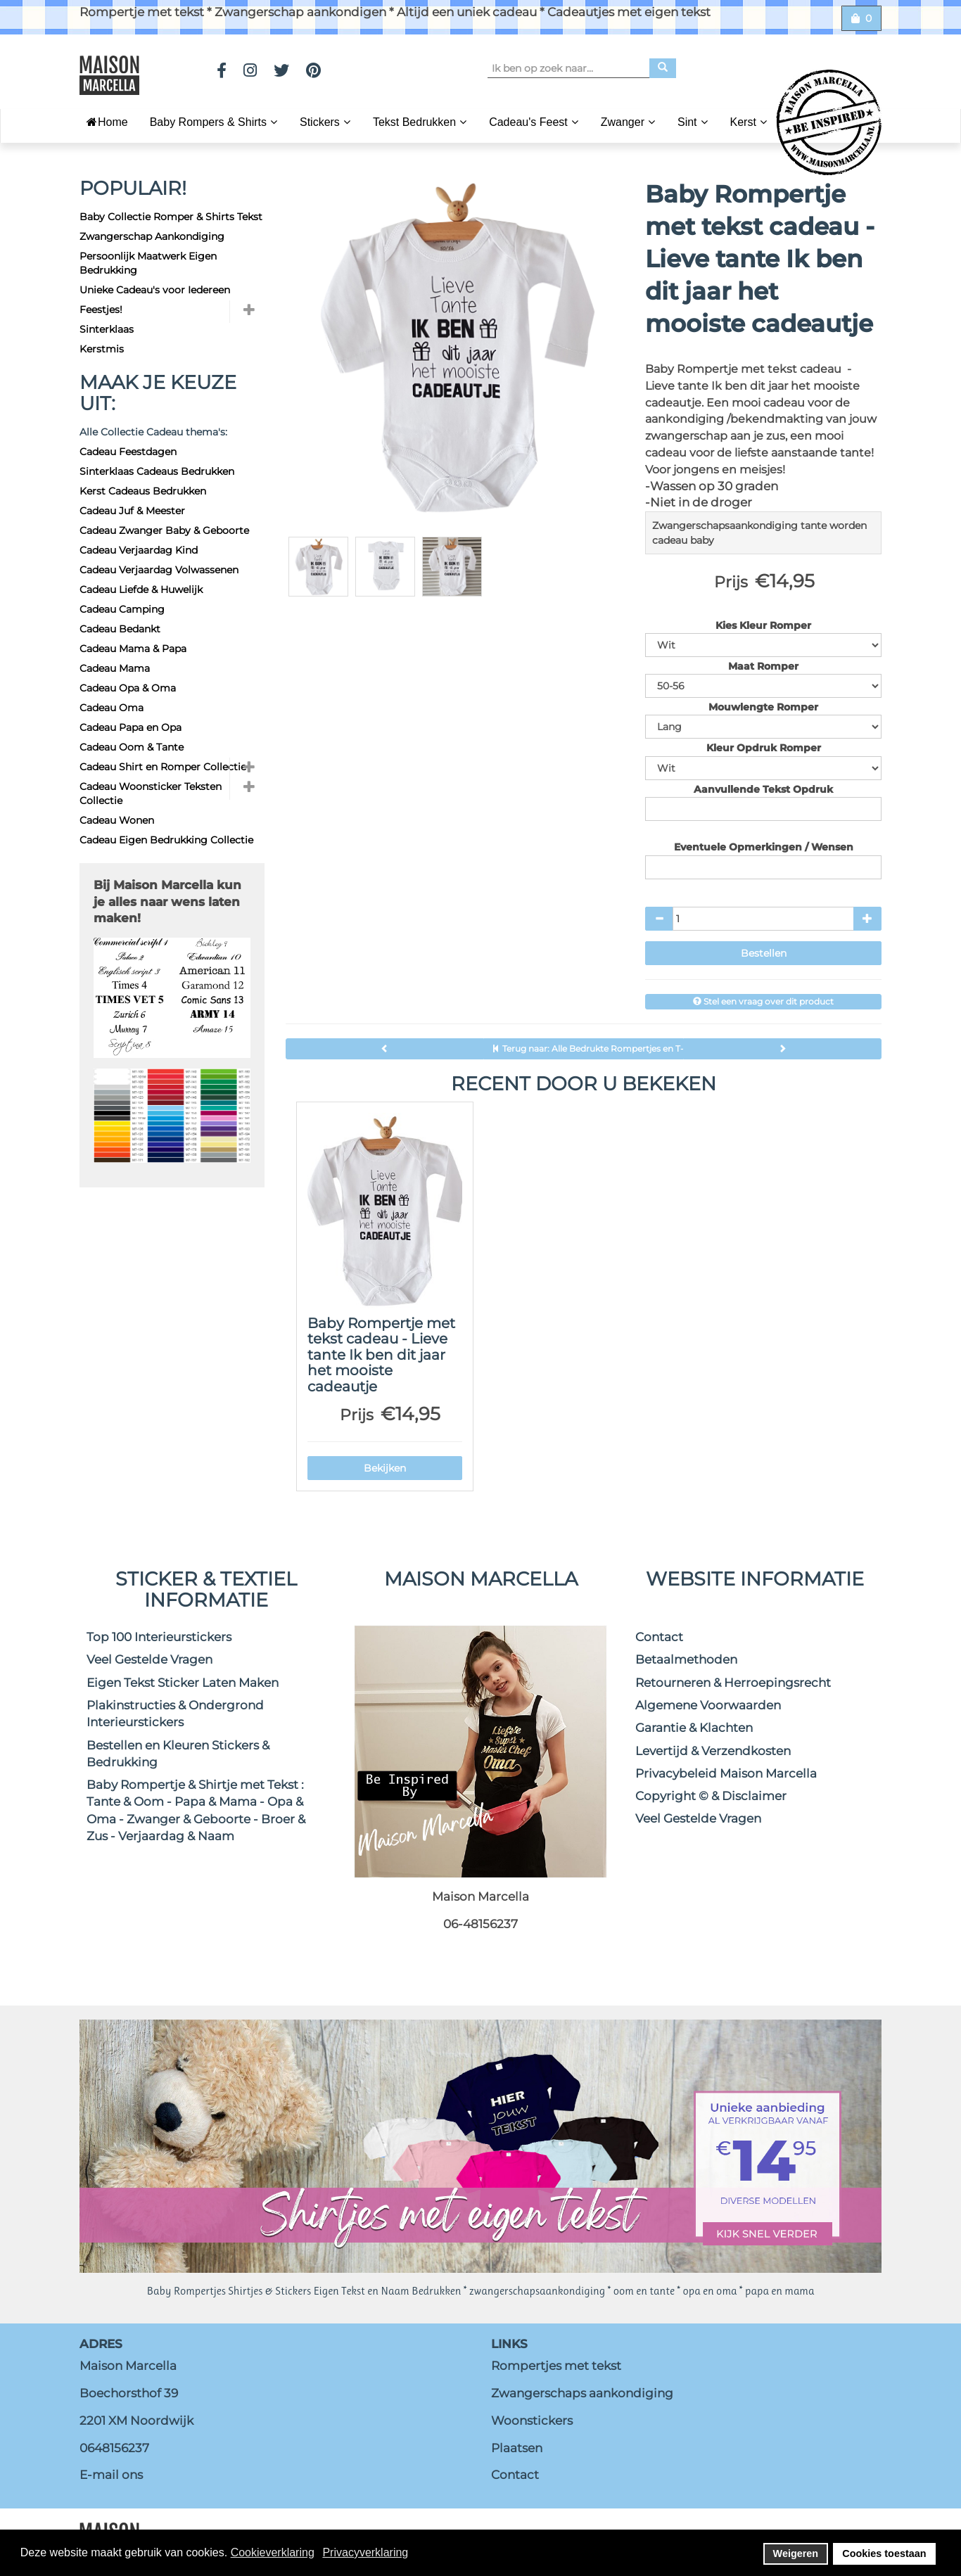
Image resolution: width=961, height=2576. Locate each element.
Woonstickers (532, 2421)
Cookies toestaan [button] (884, 2553)
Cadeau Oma (111, 707)
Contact (659, 1637)
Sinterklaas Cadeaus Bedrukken (156, 471)
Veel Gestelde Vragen (149, 1659)
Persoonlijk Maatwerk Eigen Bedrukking (148, 263)
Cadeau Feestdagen (128, 451)
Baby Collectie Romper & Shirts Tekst (170, 216)
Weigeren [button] (796, 2553)
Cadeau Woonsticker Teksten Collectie (150, 793)
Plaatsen (516, 2448)
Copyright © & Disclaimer (711, 1796)
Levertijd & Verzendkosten (713, 1751)
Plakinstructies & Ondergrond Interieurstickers (175, 1713)
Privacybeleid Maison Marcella (726, 1773)
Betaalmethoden (686, 1659)
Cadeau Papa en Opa (130, 727)
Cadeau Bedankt (119, 629)
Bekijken (385, 1468)
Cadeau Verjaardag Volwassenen (158, 569)
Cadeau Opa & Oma (127, 688)
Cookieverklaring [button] (272, 2552)
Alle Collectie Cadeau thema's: (153, 432)
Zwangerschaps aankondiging (582, 2393)
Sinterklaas (106, 329)
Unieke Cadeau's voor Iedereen (154, 289)
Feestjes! (100, 309)
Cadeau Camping (122, 609)
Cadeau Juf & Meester (132, 510)
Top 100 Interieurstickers (159, 1637)
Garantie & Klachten (694, 1728)
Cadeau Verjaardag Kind (138, 550)
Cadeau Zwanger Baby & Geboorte (164, 530)
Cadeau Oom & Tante (131, 747)
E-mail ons (111, 2475)
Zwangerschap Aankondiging (151, 236)
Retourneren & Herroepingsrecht (733, 1683)
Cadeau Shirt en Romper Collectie (162, 766)
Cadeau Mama (114, 668)
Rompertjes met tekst (556, 2366)
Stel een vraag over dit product (763, 1001)
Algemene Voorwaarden (708, 1705)
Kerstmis (101, 349)
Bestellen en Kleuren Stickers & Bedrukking (178, 1753)
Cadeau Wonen (116, 820)
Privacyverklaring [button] (365, 2552)
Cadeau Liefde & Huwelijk (141, 589)
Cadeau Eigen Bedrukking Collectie (166, 840)
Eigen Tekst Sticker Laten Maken (183, 1683)
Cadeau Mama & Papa (132, 648)
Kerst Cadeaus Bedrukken (142, 491)
